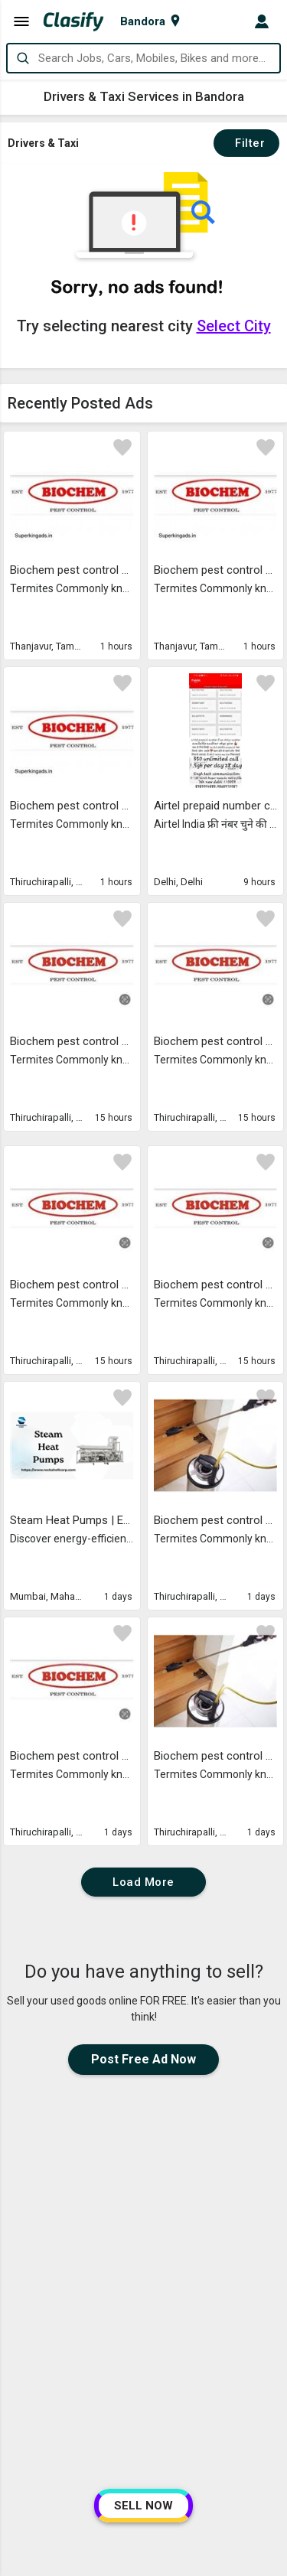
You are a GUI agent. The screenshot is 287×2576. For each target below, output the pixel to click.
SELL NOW (143, 2505)
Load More (143, 1882)
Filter (246, 143)
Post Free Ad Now (143, 2059)
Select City (234, 326)
